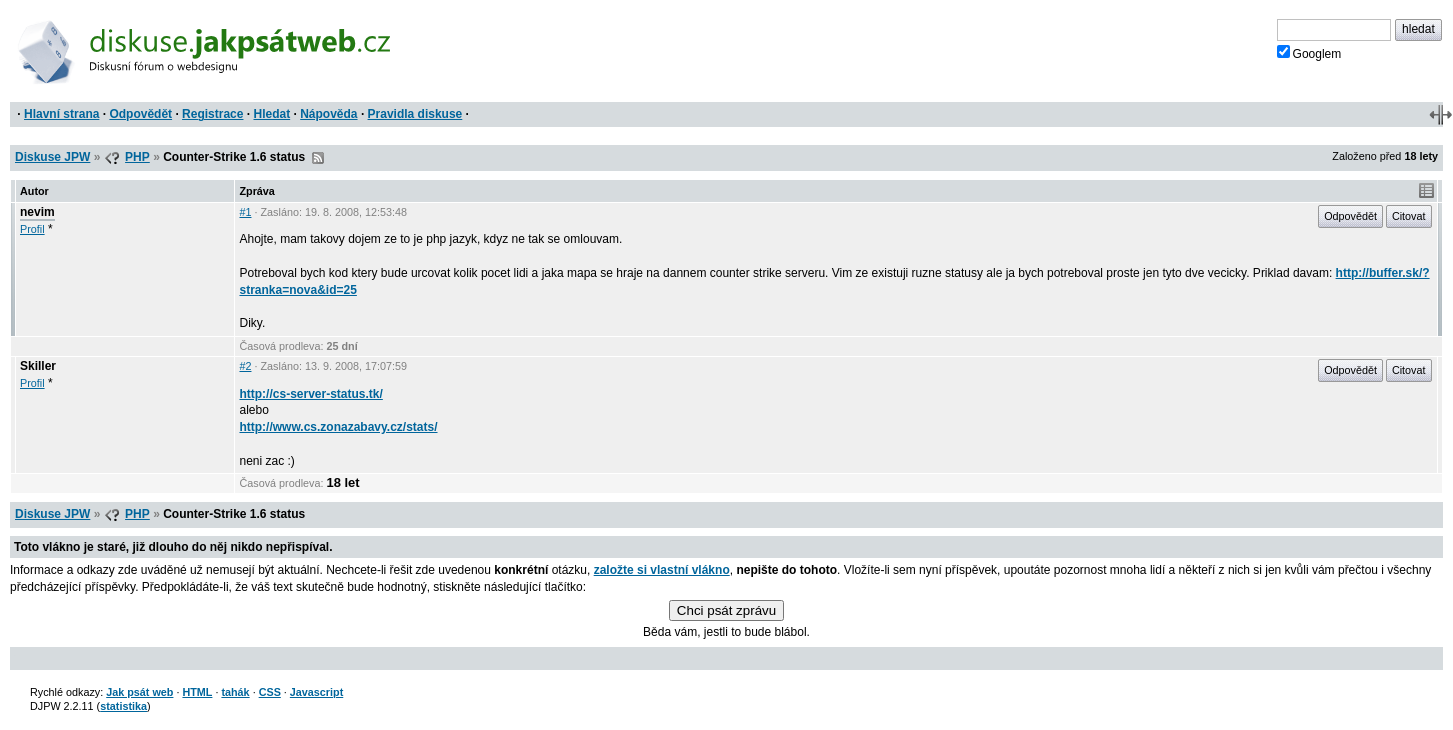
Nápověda (328, 114)
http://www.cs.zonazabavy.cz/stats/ (338, 427)
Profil (32, 229)
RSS (318, 158)
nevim (37, 212)
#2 (245, 366)
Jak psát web (139, 692)
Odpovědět (140, 114)
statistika (123, 706)
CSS (270, 692)
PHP (137, 157)
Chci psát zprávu (726, 610)
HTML (197, 692)
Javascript (316, 692)
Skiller (38, 366)
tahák (235, 692)
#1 (245, 212)
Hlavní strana (61, 114)
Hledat (271, 114)
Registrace (212, 114)
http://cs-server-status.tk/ (310, 394)
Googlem (1309, 53)
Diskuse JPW (52, 157)
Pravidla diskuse (415, 114)
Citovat (1409, 216)
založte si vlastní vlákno (662, 570)
